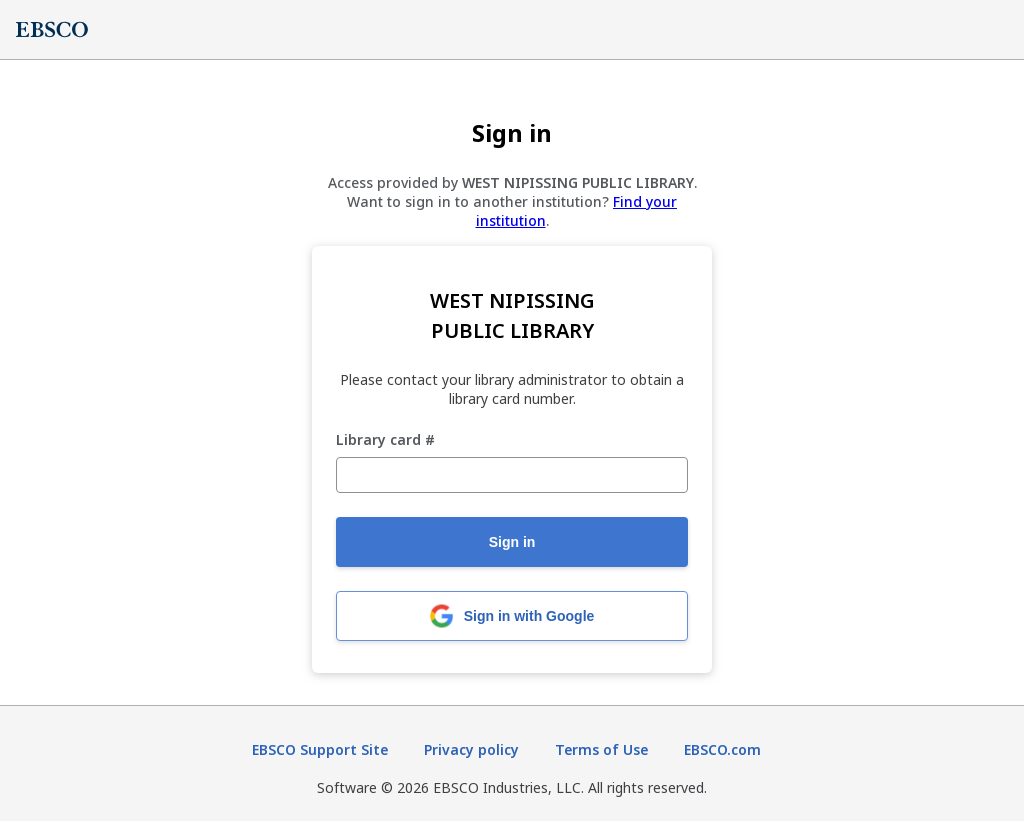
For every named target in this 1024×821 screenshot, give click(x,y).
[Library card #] (512, 475)
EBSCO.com (722, 749)
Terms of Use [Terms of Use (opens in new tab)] (601, 749)
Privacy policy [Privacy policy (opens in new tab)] (471, 749)
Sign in (512, 542)
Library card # (385, 440)
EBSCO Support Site (320, 749)
